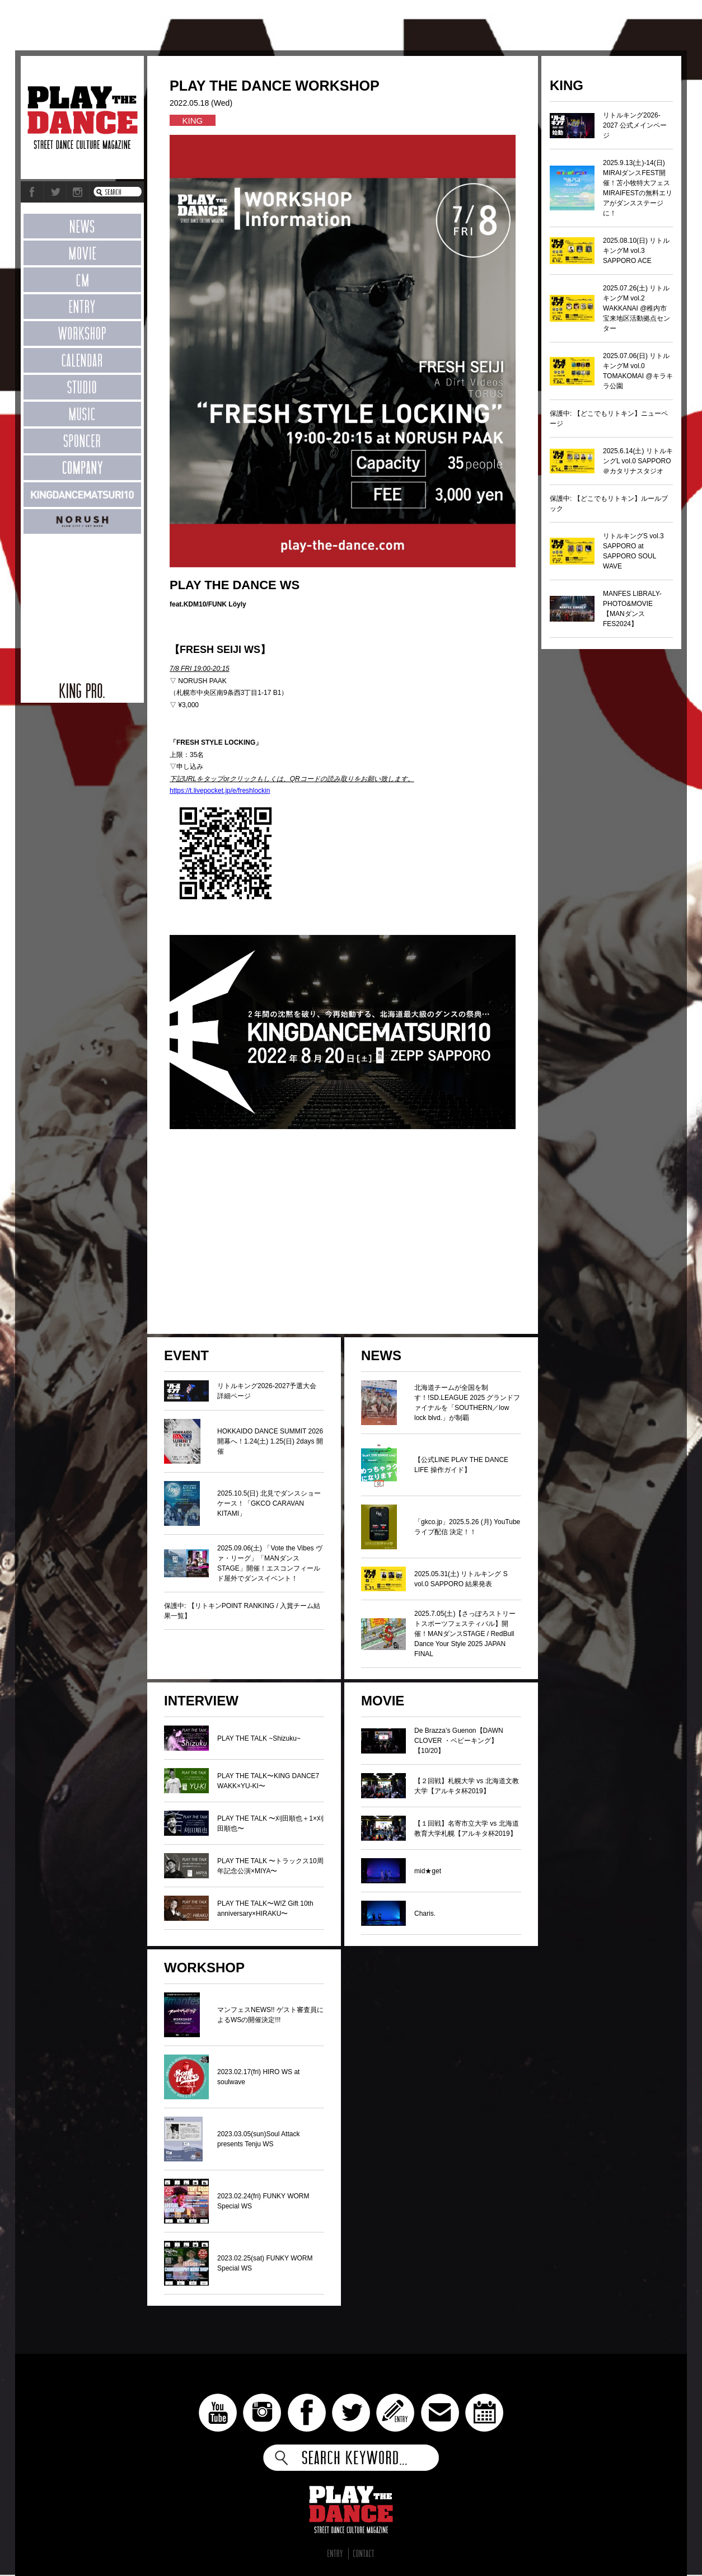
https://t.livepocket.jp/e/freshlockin (220, 791)
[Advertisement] (82, 602)
